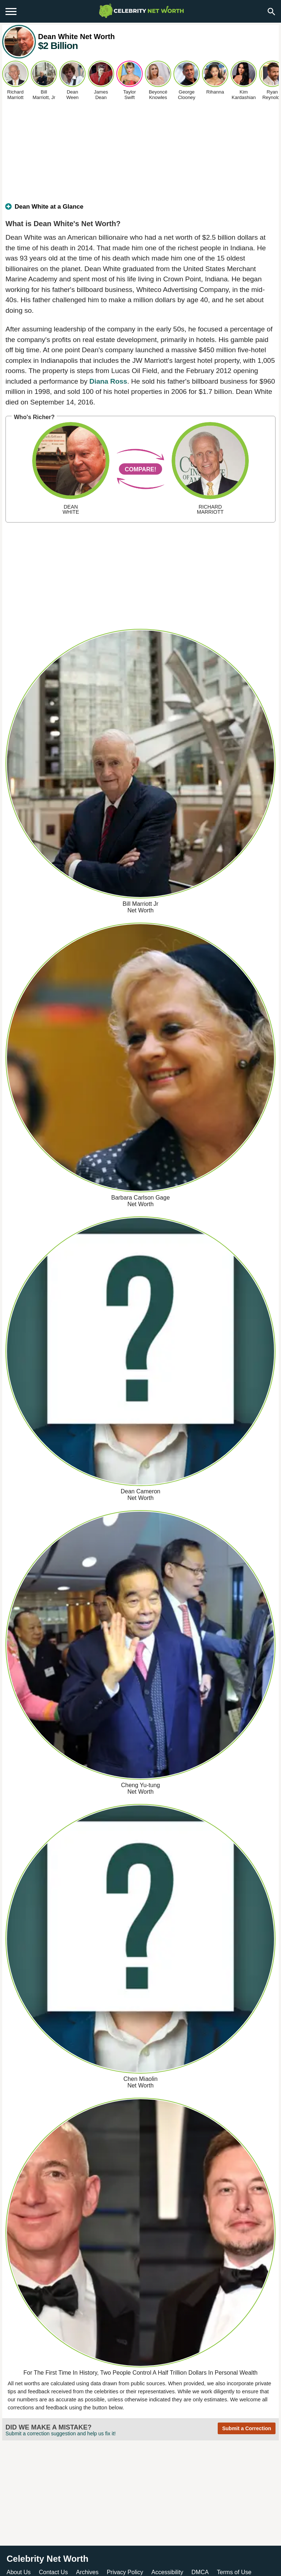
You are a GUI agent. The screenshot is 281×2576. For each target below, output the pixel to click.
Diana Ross (108, 381)
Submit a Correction (246, 2428)
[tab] (140, 209)
